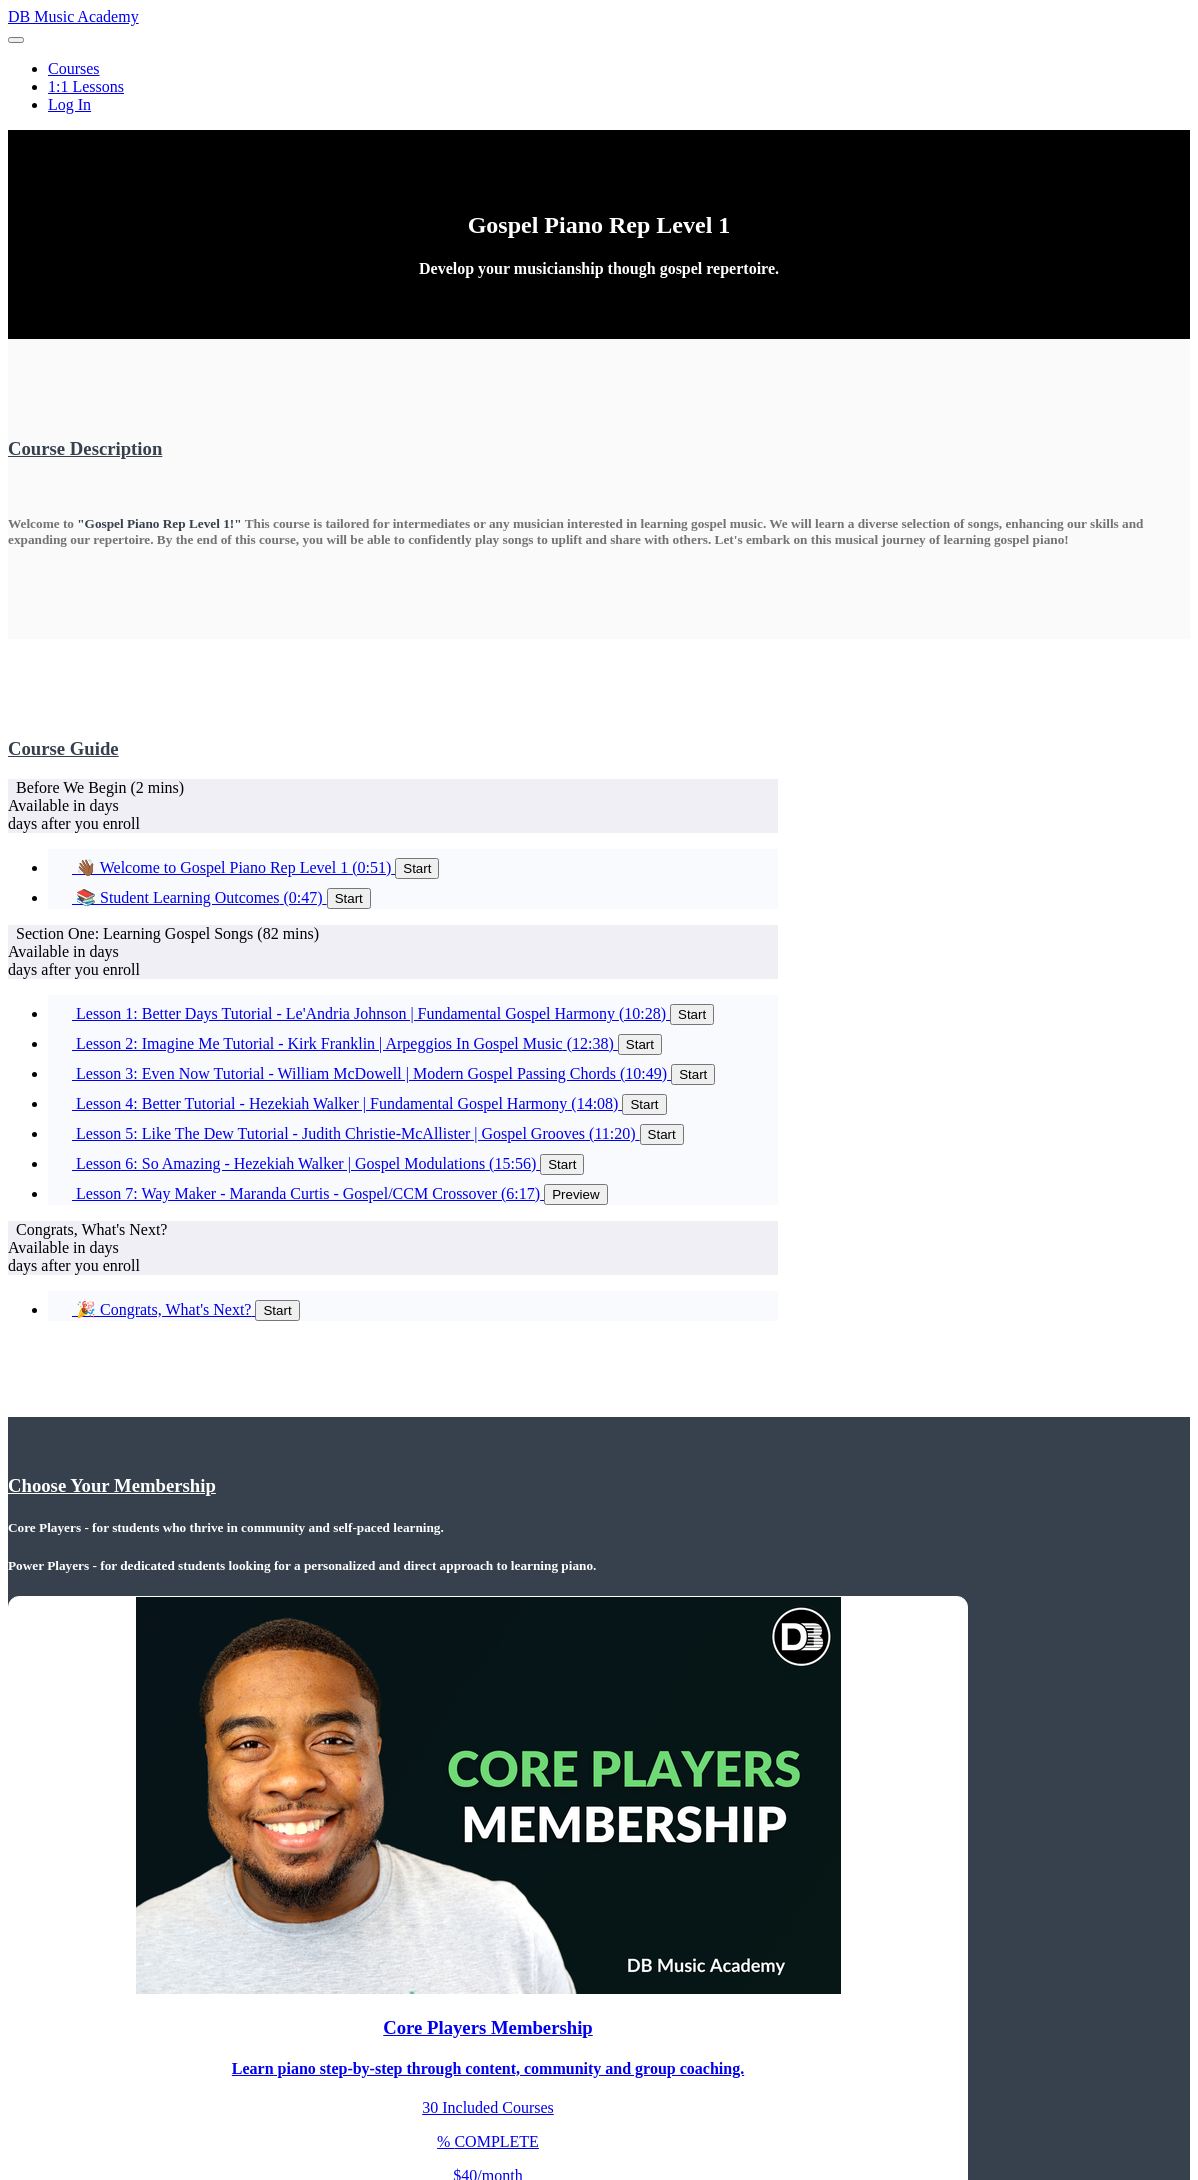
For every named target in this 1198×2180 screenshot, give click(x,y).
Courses (74, 68)
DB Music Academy (73, 16)
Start (417, 868)
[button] (16, 40)
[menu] (599, 87)
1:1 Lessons (86, 86)
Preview (575, 1194)
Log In (69, 104)
